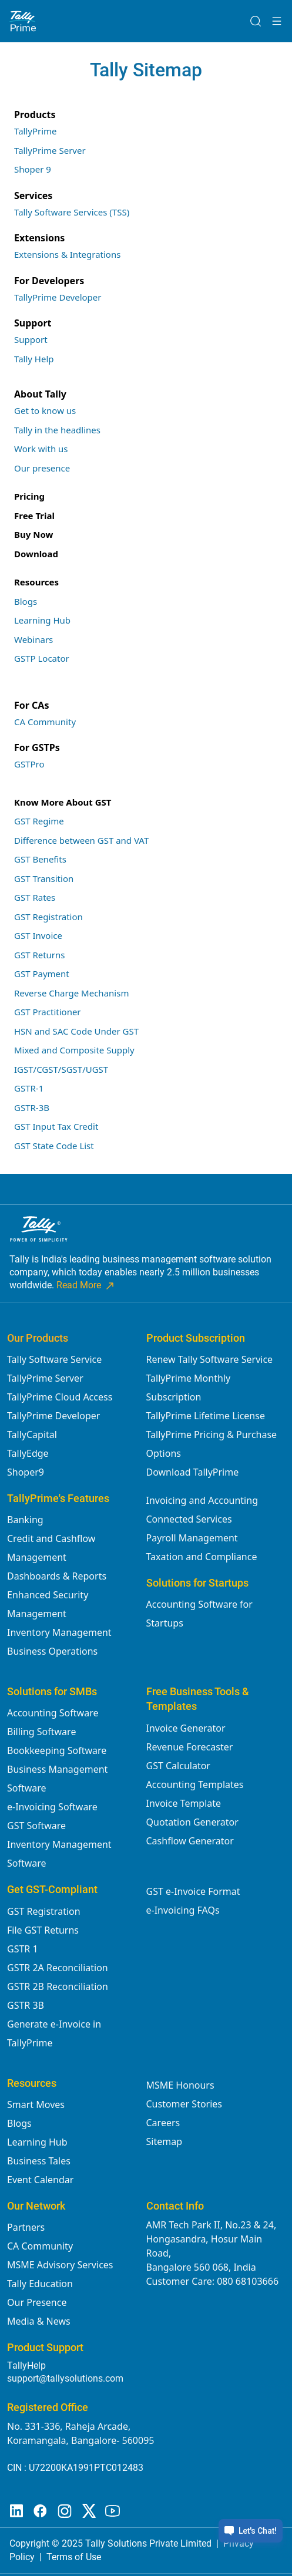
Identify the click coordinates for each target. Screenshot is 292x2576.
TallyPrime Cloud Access (59, 1396)
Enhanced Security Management (47, 1604)
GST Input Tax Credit (56, 1126)
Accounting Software (52, 1712)
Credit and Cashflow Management (51, 1548)
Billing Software (41, 1731)
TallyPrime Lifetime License (205, 1415)
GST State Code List (54, 1145)
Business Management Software (57, 1778)
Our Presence (36, 2302)
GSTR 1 (22, 1948)
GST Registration (48, 916)
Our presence (42, 468)
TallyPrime (35, 131)
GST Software (36, 1825)
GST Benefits (40, 859)
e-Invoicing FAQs (183, 1910)
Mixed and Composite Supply (74, 1050)
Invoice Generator (186, 1728)
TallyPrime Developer (58, 297)
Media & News (39, 2321)
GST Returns (39, 955)
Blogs (25, 601)
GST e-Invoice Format (193, 1891)
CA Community (45, 722)
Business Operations (52, 1651)
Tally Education (40, 2283)
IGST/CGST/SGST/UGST (61, 1069)
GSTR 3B (25, 2005)
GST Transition (43, 878)
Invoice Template (183, 1803)
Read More (86, 1285)
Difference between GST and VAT (81, 840)
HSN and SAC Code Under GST (76, 1031)
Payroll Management (192, 1537)
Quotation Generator (192, 1822)
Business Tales (39, 2160)
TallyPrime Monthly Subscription (188, 1387)
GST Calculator (178, 1765)
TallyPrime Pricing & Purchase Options (211, 1444)
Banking (25, 1519)
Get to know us (45, 410)
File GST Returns (43, 1930)
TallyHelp (26, 2365)
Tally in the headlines (57, 430)
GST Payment (41, 973)
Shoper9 (25, 1472)
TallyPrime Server (50, 150)
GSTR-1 (28, 1088)
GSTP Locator (41, 658)
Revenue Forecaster (189, 1746)
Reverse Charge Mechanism (71, 993)
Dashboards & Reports (56, 1576)
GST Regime (39, 821)
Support (31, 339)
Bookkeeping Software (56, 1750)
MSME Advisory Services (60, 2264)
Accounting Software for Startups (199, 1613)
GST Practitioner (47, 1012)
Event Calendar (40, 2179)
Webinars (33, 639)
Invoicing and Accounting (202, 1500)
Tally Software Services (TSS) (71, 212)
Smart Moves (36, 2104)
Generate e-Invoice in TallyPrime (54, 2033)
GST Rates (34, 897)
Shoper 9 (32, 169)
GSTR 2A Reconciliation (57, 1967)
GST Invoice (38, 935)
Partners (26, 2227)
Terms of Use (73, 2556)
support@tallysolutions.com (65, 2378)
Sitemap (164, 2141)
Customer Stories (184, 2103)
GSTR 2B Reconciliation (57, 1986)
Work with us (41, 448)
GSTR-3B (31, 1107)
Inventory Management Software (59, 1854)
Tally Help (34, 359)
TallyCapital (32, 1434)
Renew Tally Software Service (209, 1359)
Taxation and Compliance (201, 1556)
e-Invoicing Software (52, 1806)
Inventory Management (59, 1632)
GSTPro (29, 764)
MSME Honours (180, 2085)
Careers (163, 2122)
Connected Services (189, 1519)
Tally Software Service (54, 1359)
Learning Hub (42, 620)
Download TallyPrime (192, 1472)
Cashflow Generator (190, 1840)
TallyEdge (28, 1453)
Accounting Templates (195, 1784)
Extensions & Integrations (67, 254)
